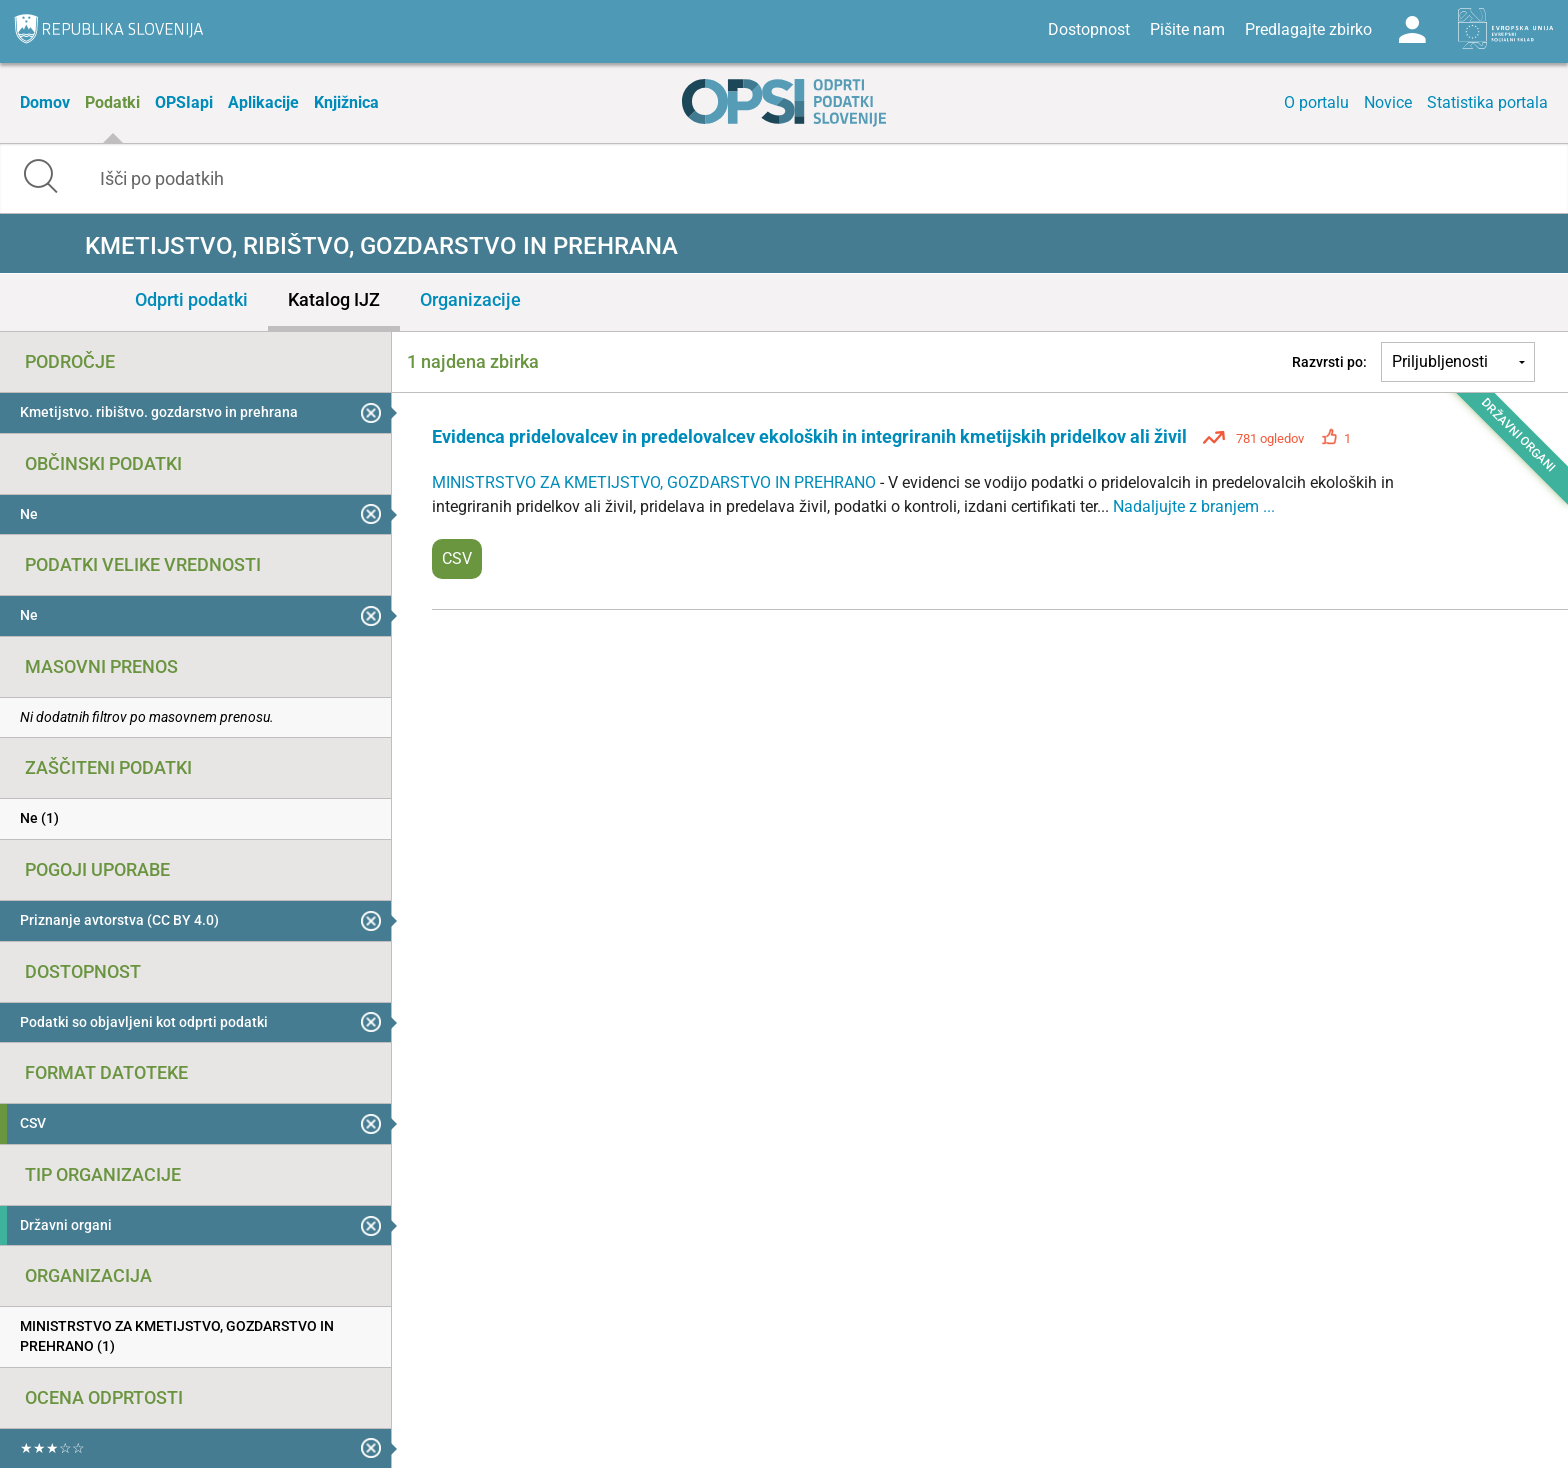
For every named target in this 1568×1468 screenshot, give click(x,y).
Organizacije (470, 299)
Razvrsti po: (1329, 362)
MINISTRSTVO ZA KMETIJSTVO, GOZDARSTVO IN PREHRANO (656, 482)
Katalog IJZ (334, 299)
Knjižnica (346, 102)
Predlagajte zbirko (1308, 29)
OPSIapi (184, 102)
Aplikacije (263, 102)
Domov (45, 102)
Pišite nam (1187, 29)
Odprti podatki (191, 299)
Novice (1388, 102)
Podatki (112, 102)
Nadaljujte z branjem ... (1194, 506)
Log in (1412, 30)
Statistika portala (1487, 102)
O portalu (1316, 102)
